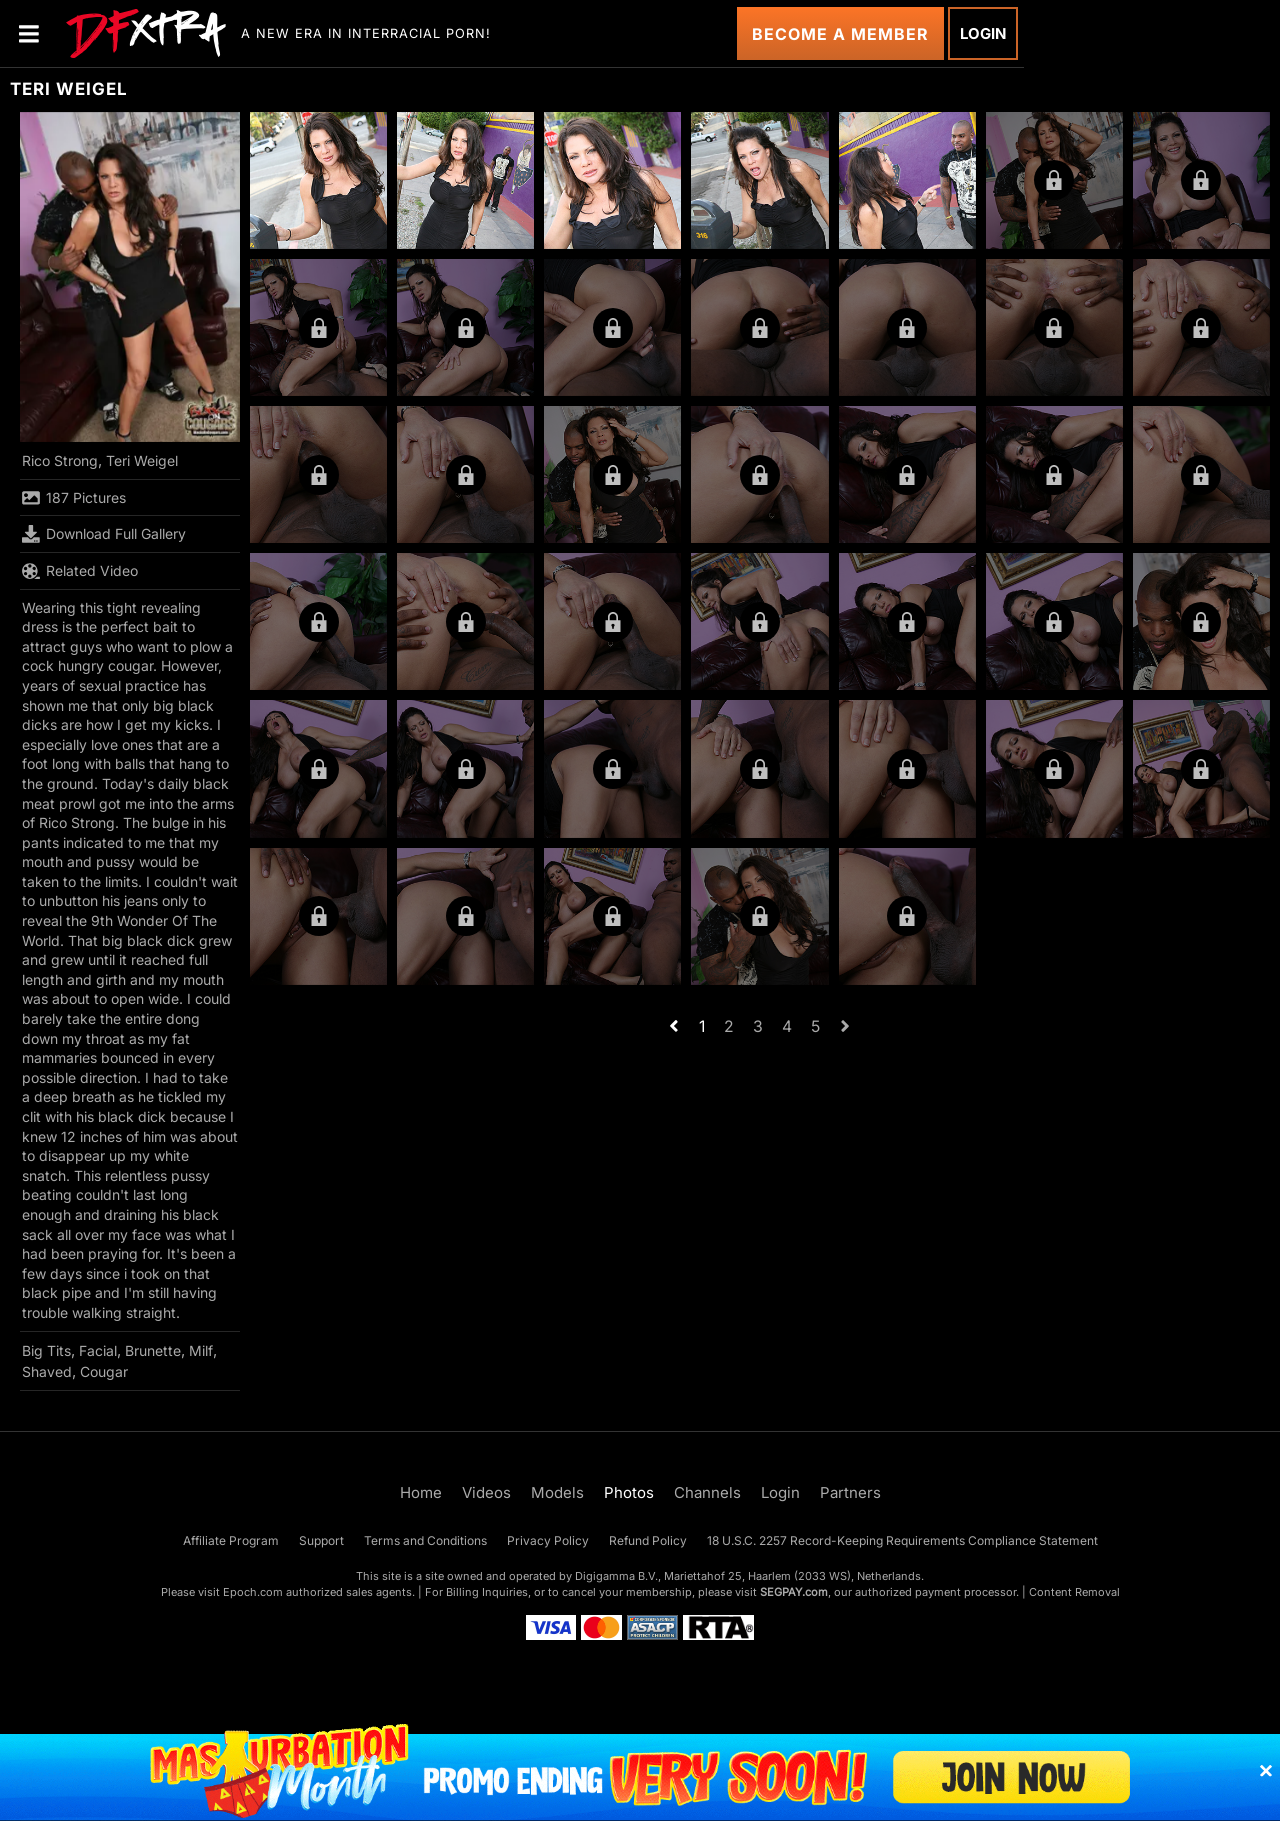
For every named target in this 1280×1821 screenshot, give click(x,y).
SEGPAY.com (794, 1592)
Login (983, 33)
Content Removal (1074, 1592)
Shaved (47, 1371)
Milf (201, 1350)
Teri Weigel (142, 460)
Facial (98, 1350)
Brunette (153, 1350)
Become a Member (840, 34)
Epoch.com (253, 1592)
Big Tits (46, 1350)
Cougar (104, 1371)
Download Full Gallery (104, 534)
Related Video (80, 571)
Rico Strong (60, 460)
